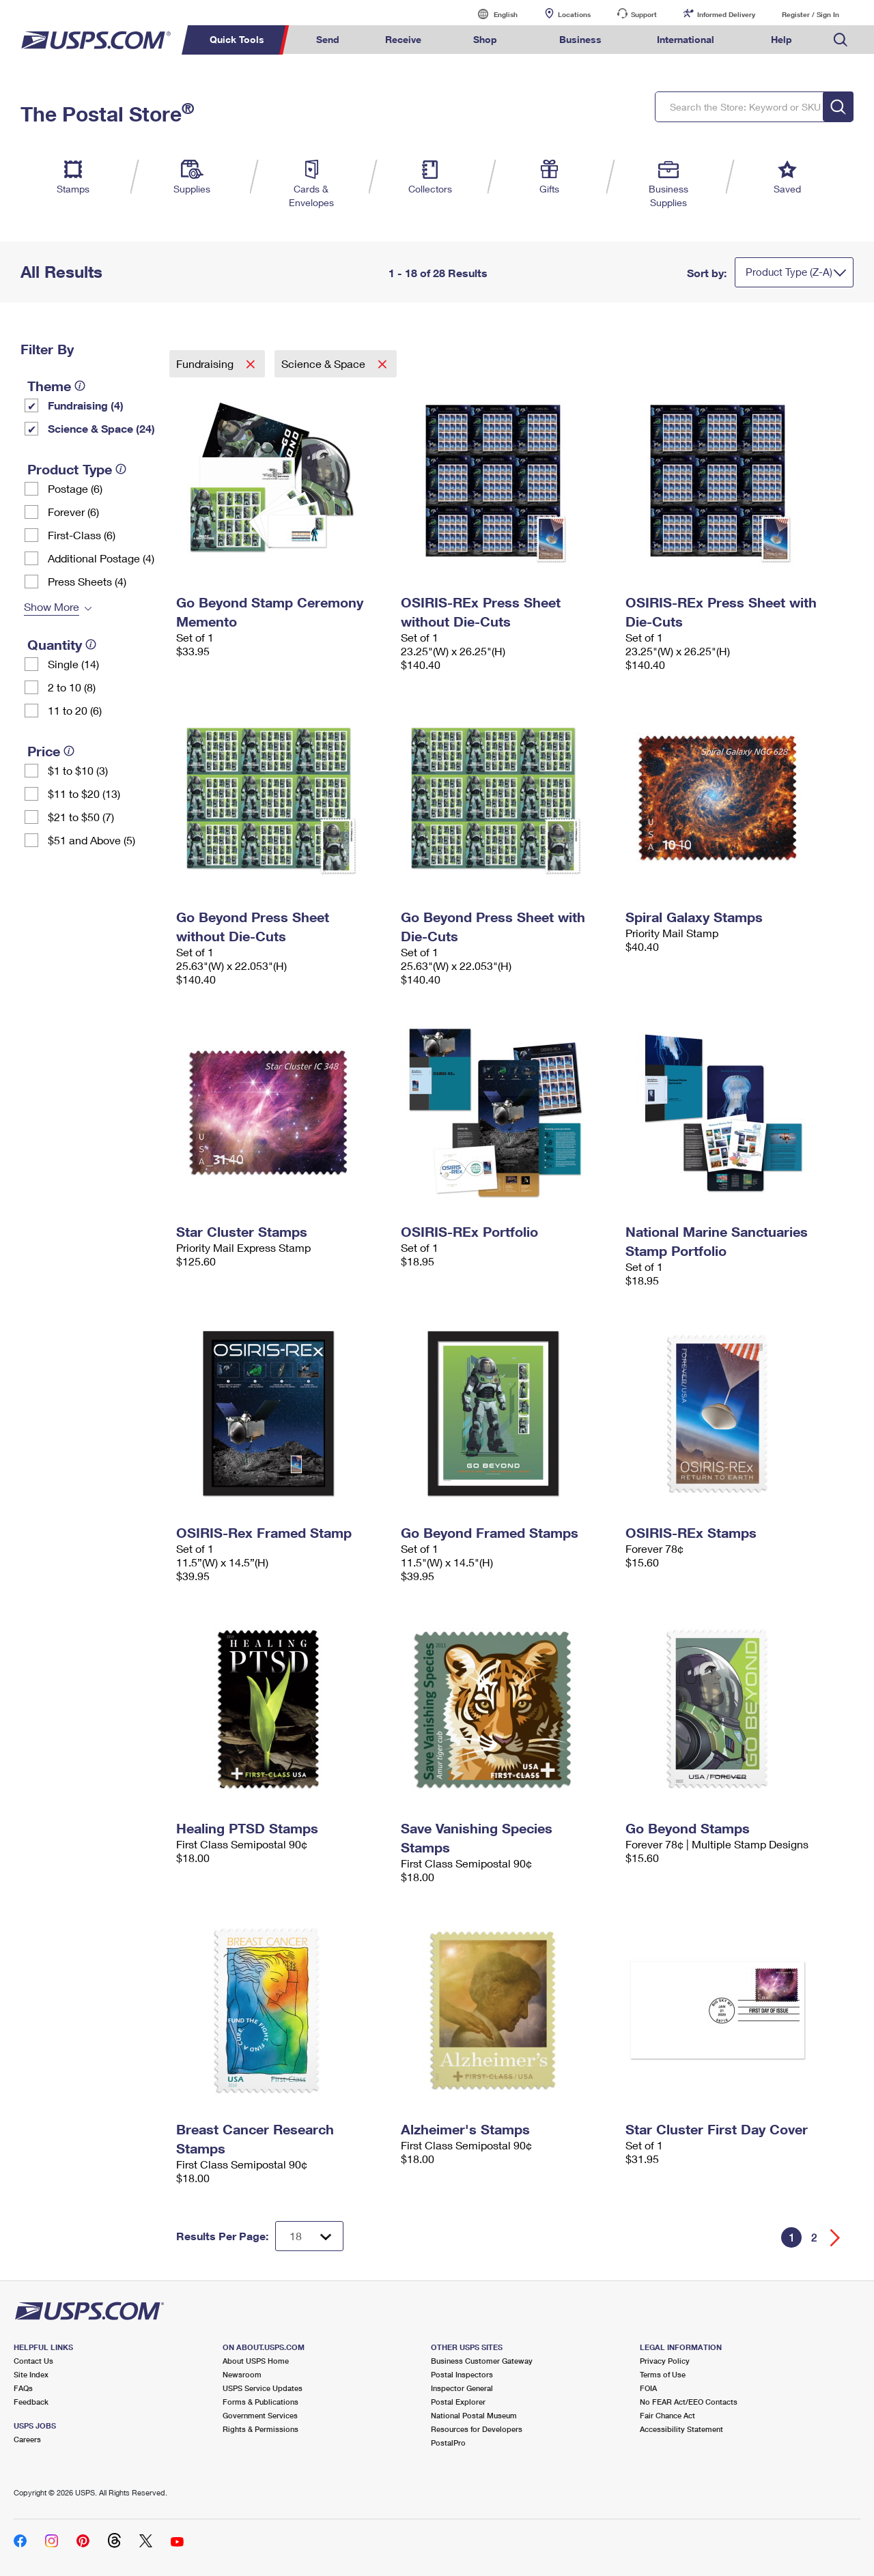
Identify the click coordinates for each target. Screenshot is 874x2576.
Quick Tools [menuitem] (237, 39)
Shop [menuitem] (485, 39)
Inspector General (462, 2388)
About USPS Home (256, 2360)
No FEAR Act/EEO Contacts (688, 2401)
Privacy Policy (665, 2360)
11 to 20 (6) (75, 710)
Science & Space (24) (101, 428)
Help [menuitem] (781, 39)
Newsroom (242, 2374)
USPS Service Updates (262, 2388)
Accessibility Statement (681, 2428)
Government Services (260, 2415)
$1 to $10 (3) (78, 770)
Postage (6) (75, 488)
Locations (574, 14)
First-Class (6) (81, 534)
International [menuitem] (685, 39)
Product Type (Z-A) (789, 272)
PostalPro (448, 2442)
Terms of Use (663, 2374)
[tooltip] (79, 385)
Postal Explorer (458, 2401)
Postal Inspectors (462, 2374)
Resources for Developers (476, 2428)
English (492, 14)
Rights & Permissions (260, 2428)
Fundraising (206, 363)
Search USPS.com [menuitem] (840, 40)
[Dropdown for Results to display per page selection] (309, 2236)
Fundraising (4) (86, 405)
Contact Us (33, 2360)
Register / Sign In (810, 14)
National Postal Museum (474, 2415)
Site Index (31, 2374)
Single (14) (73, 663)
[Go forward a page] (835, 2237)
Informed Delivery (726, 14)
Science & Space (324, 363)
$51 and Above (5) (91, 839)
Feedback (31, 2401)
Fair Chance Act (667, 2415)
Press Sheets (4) (87, 581)
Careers (27, 2439)
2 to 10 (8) (72, 687)
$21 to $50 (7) (81, 816)
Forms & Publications (260, 2401)
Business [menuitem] (580, 39)
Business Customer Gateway (482, 2360)
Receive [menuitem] (403, 39)
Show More (51, 606)
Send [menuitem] (327, 39)
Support (644, 14)
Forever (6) (73, 511)
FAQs (23, 2388)
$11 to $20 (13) (84, 793)
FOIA (648, 2388)
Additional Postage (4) (101, 558)
